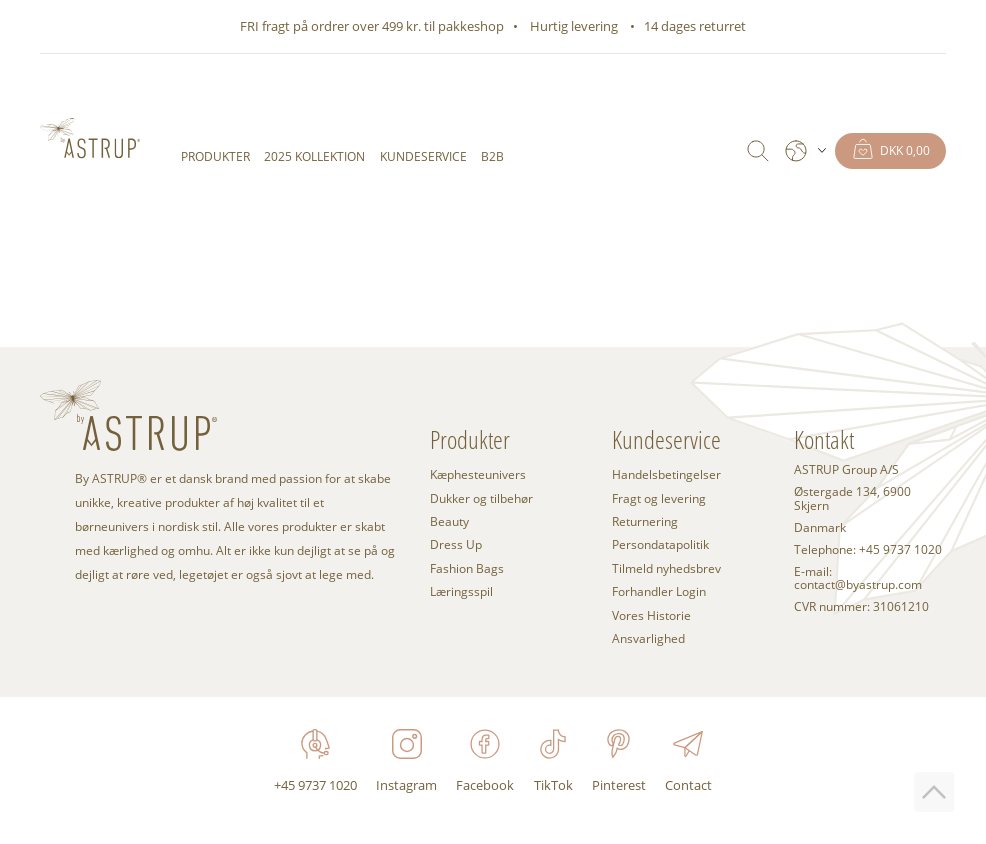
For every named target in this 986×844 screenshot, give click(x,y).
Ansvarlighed (648, 638)
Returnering (645, 521)
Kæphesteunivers (478, 474)
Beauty (449, 521)
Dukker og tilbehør (481, 498)
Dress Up (456, 544)
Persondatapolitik (660, 544)
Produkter (215, 157)
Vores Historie (651, 615)
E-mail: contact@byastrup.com (858, 579)
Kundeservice (423, 157)
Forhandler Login (659, 591)
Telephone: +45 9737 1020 (868, 550)
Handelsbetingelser (666, 474)
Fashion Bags (467, 568)
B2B (492, 157)
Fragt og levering (659, 498)
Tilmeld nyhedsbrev (666, 568)
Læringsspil (461, 591)
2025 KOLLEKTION (314, 157)
